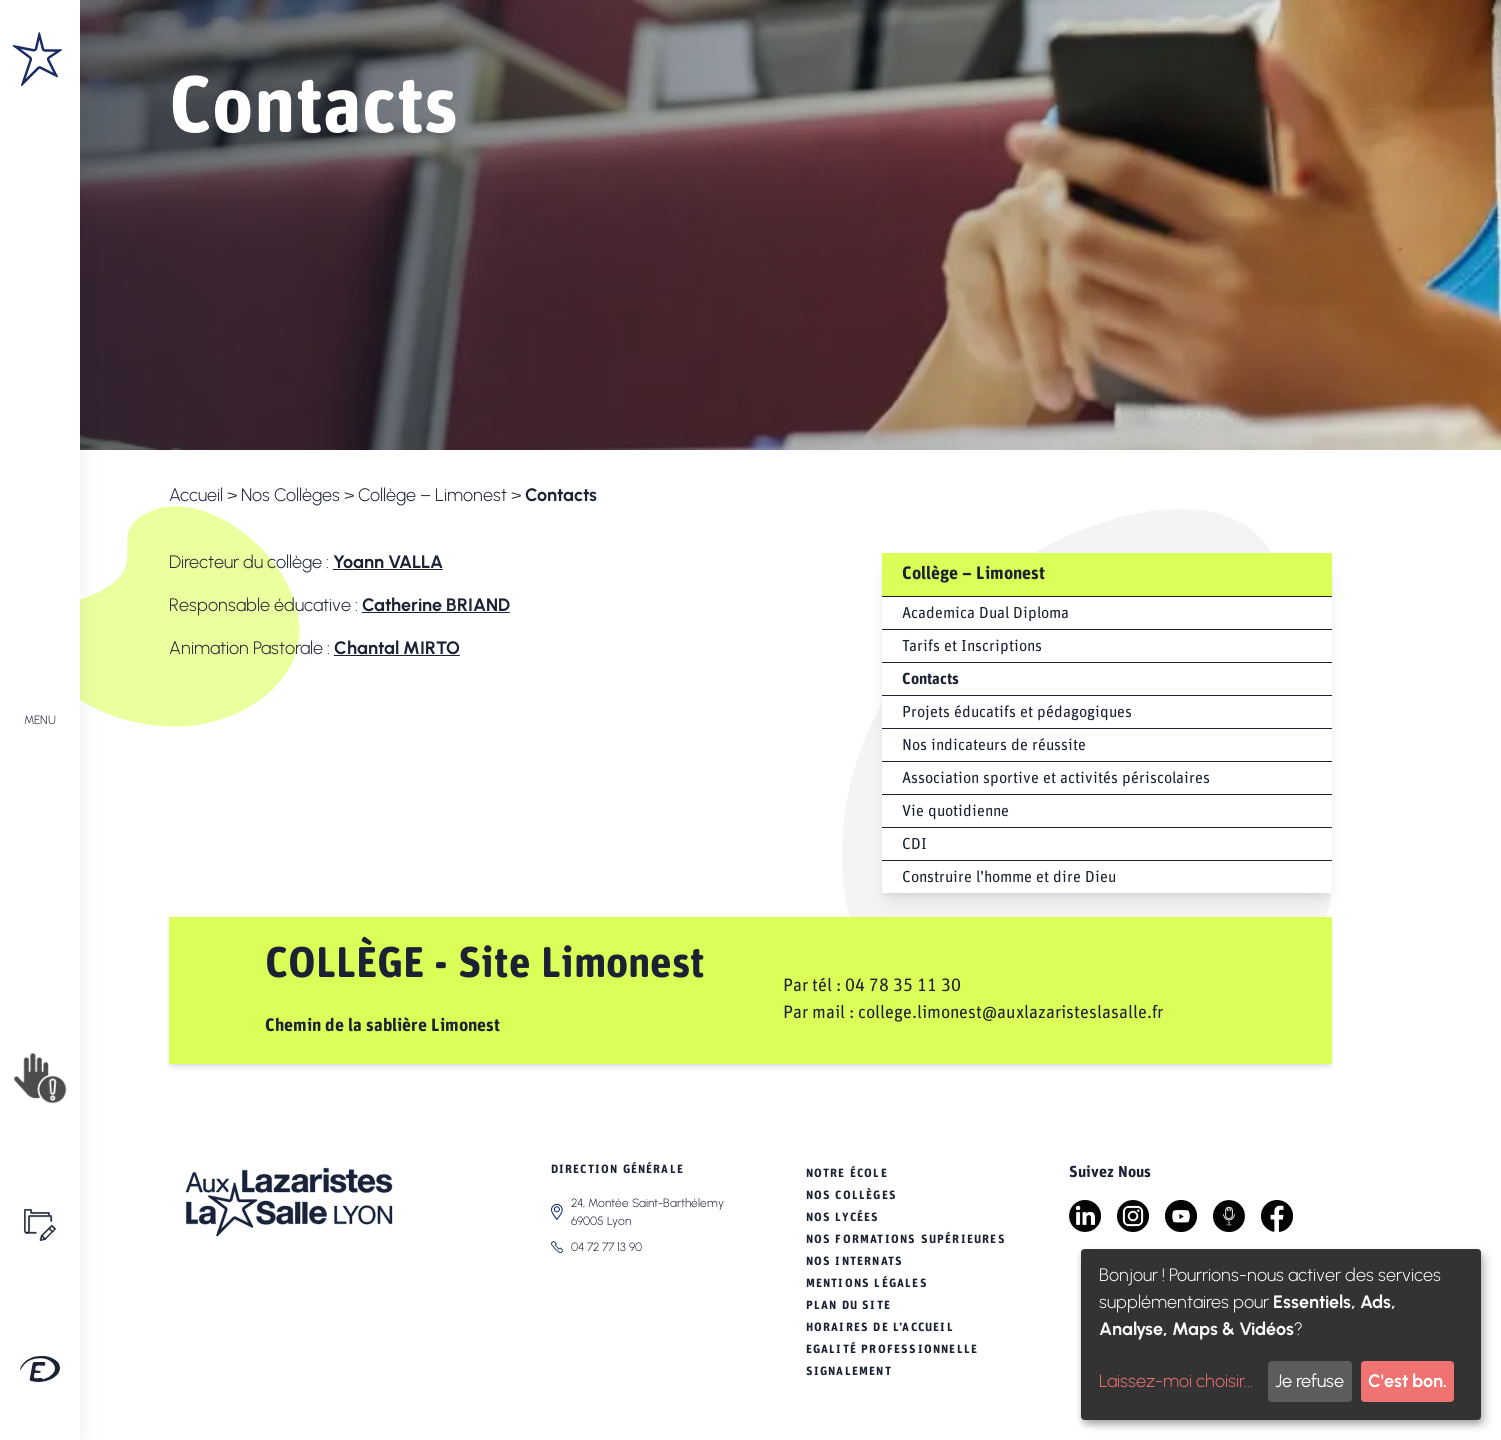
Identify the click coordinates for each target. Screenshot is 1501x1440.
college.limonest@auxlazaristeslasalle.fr (1010, 1013)
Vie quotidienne (955, 811)
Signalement (849, 1371)
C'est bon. (1407, 1381)
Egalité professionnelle (892, 1349)
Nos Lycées (843, 1217)
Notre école (847, 1173)
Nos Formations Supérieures (906, 1239)
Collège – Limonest (432, 495)
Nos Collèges (290, 495)
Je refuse (1309, 1381)
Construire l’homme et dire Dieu (1009, 877)
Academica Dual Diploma (985, 613)
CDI (914, 844)
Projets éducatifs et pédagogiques (1017, 712)
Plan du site (848, 1305)
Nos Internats (855, 1261)
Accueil (196, 495)
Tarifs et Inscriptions (972, 646)
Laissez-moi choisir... (1176, 1381)
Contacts (930, 679)
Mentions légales (867, 1283)
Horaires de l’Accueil (880, 1327)
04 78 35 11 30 (903, 986)
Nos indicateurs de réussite (994, 745)
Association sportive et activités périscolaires (1056, 778)
